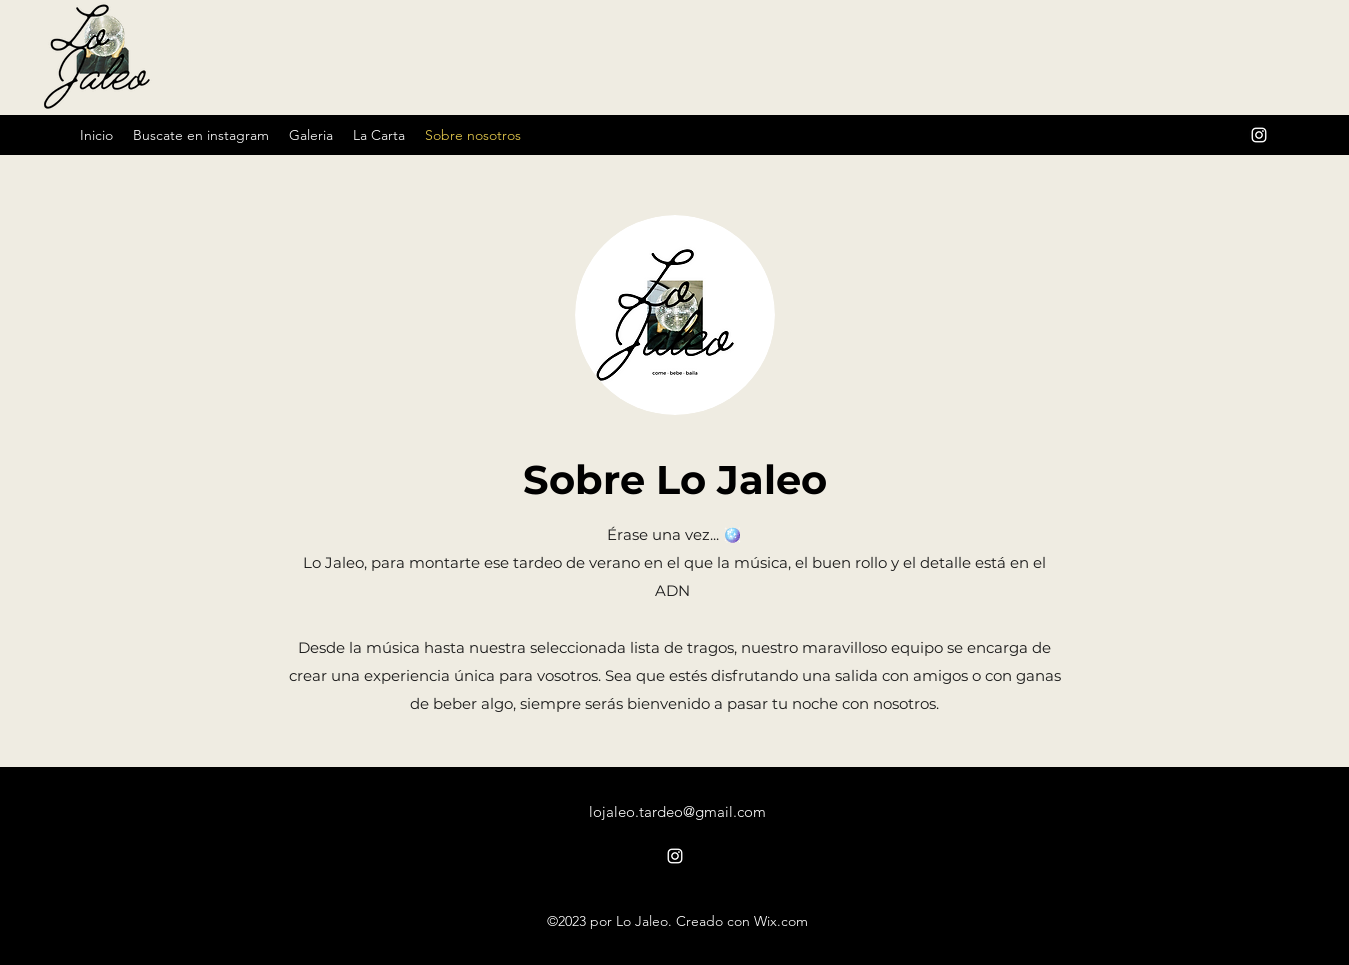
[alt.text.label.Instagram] (1259, 135)
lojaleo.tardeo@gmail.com (677, 811)
